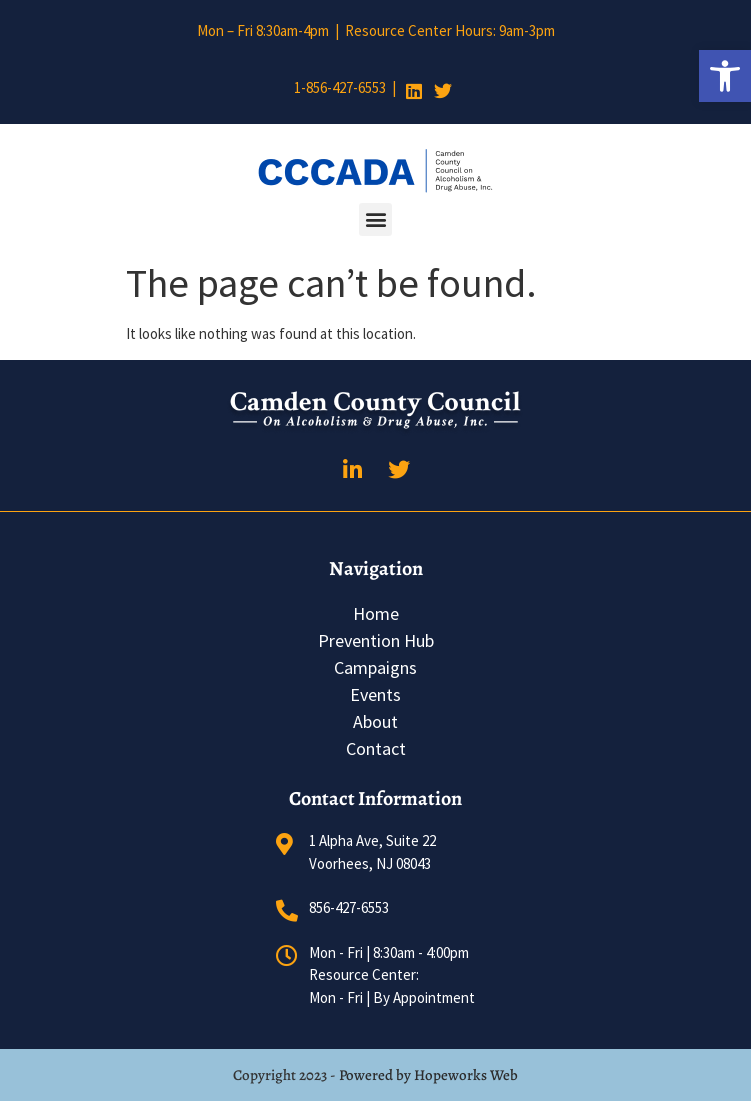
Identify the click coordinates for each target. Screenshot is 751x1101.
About (375, 721)
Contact (376, 748)
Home (376, 613)
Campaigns (375, 667)
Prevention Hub (376, 640)
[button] (725, 76)
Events (375, 694)
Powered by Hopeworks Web (428, 1075)
